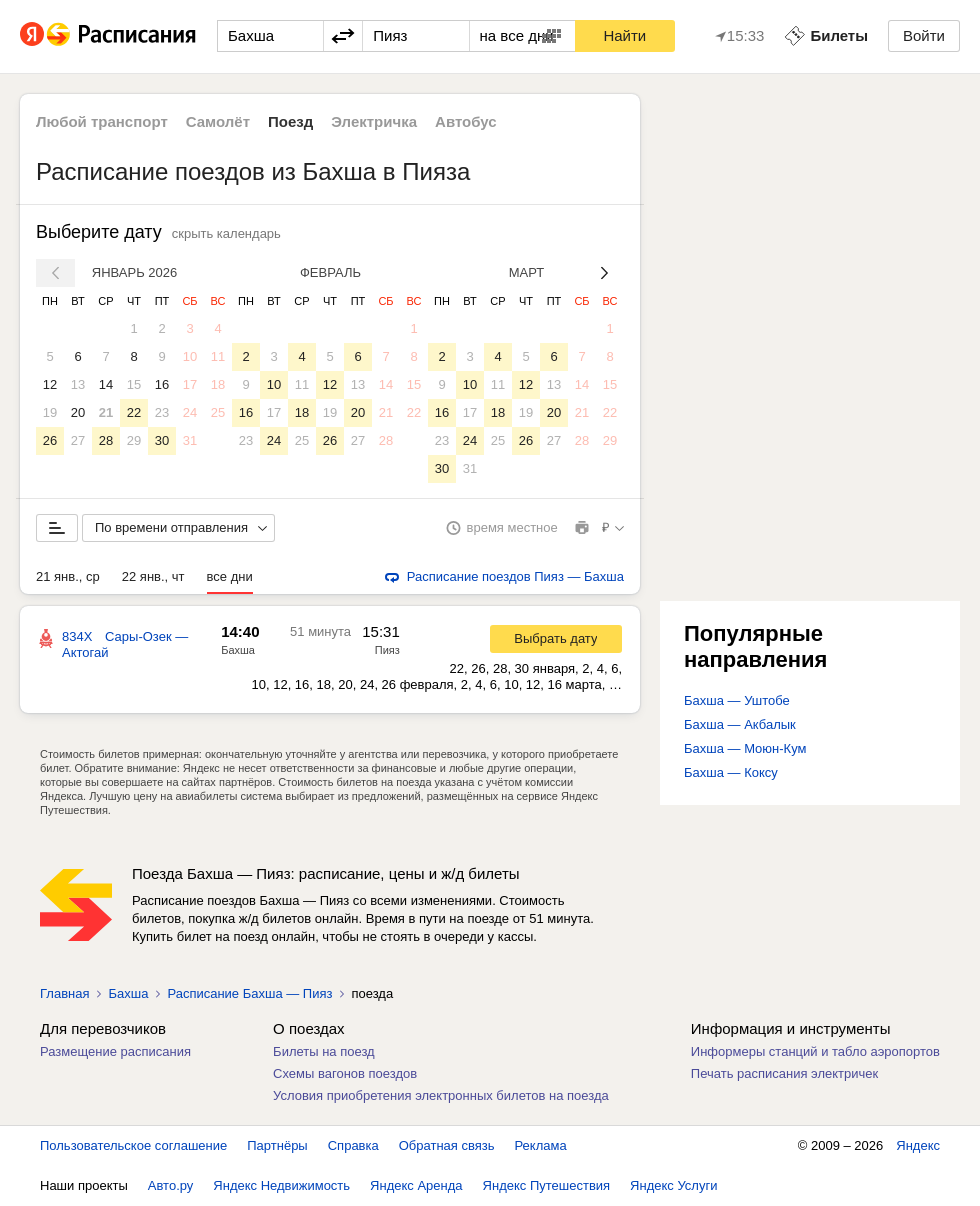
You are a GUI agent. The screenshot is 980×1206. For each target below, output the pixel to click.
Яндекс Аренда (416, 1185)
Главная (64, 993)
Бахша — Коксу (731, 772)
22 (134, 412)
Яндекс (918, 1145)
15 (134, 384)
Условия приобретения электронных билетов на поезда (441, 1095)
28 (106, 440)
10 (190, 356)
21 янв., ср (68, 576)
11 (218, 356)
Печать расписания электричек (784, 1073)
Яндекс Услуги (673, 1185)
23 (162, 412)
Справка (353, 1145)
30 (162, 440)
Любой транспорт (102, 121)
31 (190, 440)
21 (106, 412)
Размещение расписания (115, 1051)
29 (134, 440)
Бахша (238, 650)
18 (218, 384)
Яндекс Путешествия (547, 1185)
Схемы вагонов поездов (345, 1073)
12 (50, 384)
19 (50, 412)
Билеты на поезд (324, 1051)
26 (50, 440)
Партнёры (277, 1145)
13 (78, 384)
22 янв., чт (153, 576)
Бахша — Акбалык (740, 724)
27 (78, 440)
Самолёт (218, 121)
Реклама (541, 1145)
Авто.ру (171, 1185)
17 (190, 384)
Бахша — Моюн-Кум (745, 748)
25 (218, 412)
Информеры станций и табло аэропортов (815, 1051)
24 (190, 412)
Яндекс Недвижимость (281, 1185)
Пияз (387, 650)
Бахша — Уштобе (737, 700)
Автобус (466, 121)
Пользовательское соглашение (133, 1145)
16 (162, 384)
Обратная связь (447, 1145)
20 (78, 412)
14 (106, 384)
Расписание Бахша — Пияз (249, 993)
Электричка (374, 121)
